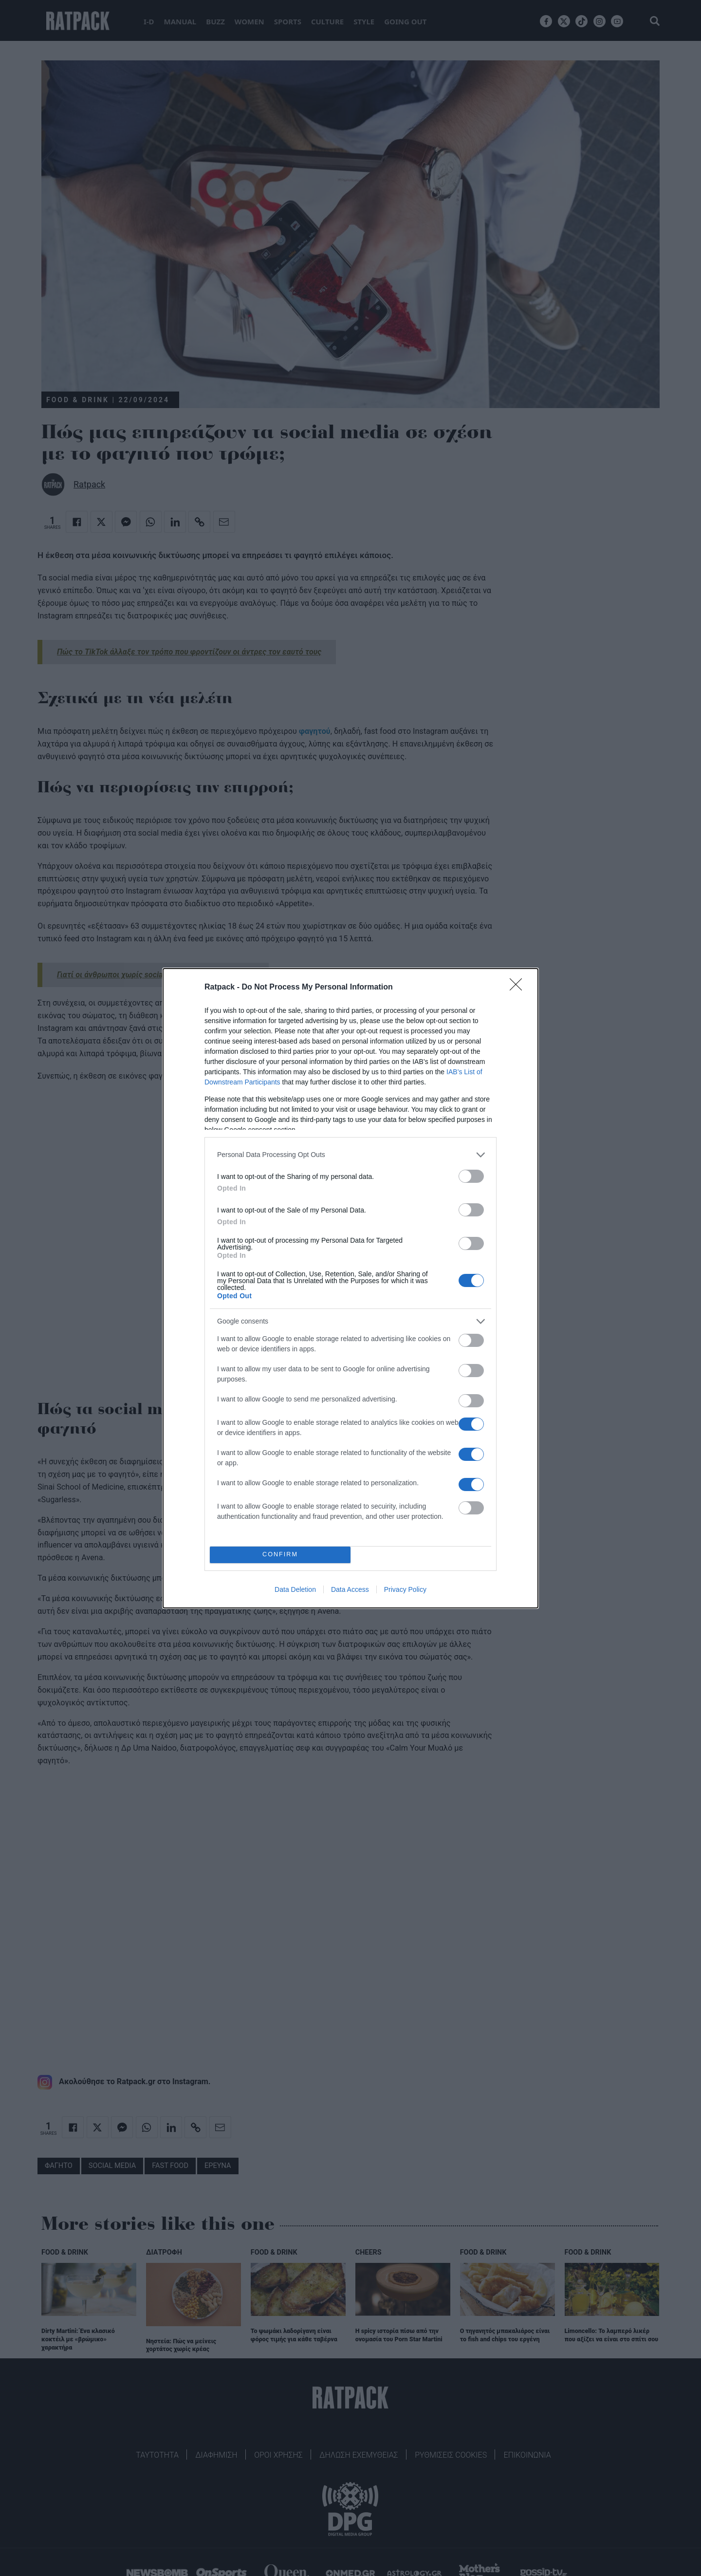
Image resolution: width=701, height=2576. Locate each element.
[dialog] (350, 1288)
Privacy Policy (405, 1589)
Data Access (350, 1589)
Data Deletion (295, 1589)
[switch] (471, 1176)
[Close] (519, 987)
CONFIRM (280, 1554)
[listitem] (350, 1155)
